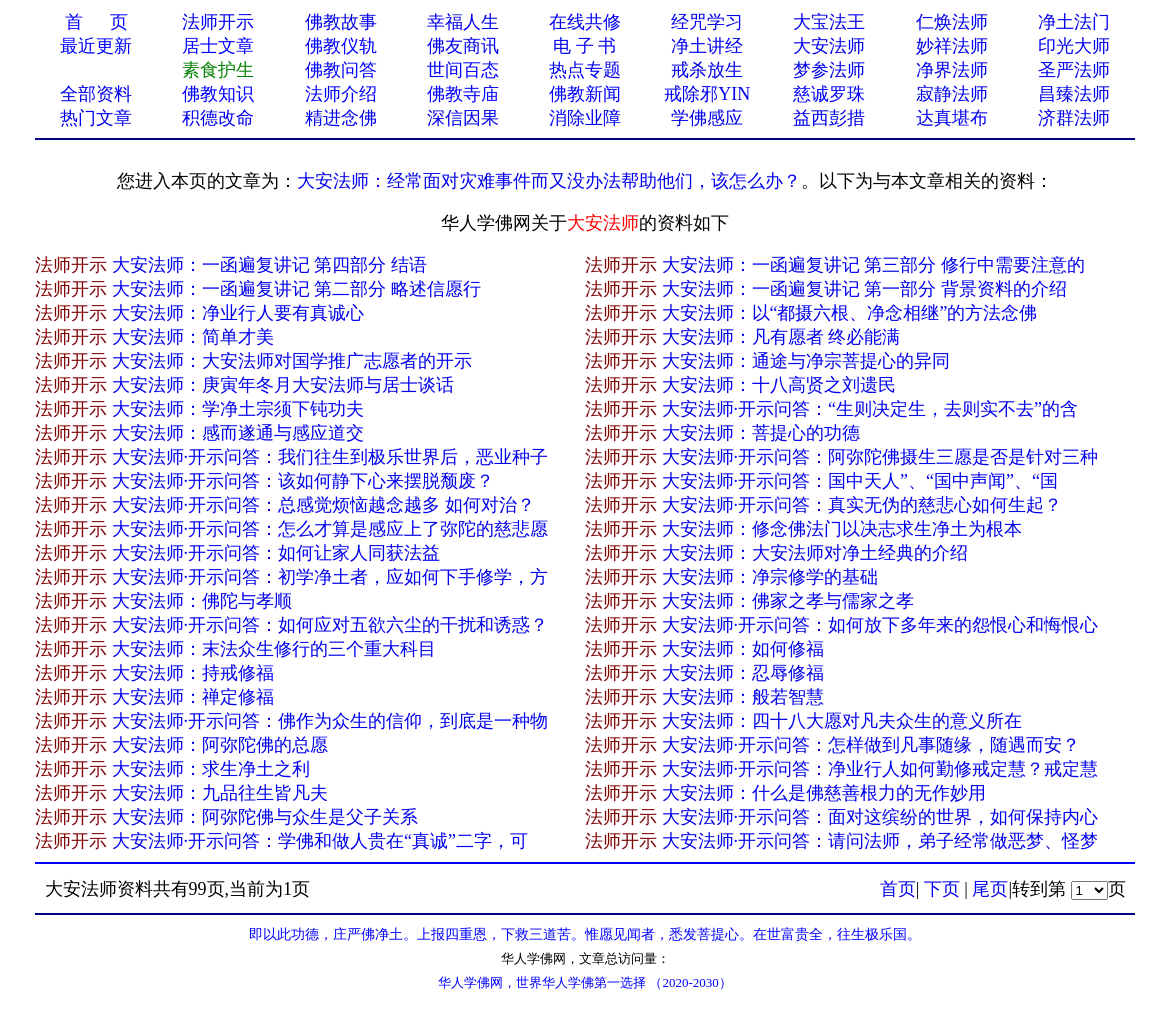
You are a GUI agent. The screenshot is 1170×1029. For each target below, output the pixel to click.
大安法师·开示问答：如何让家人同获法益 (276, 553)
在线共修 (585, 22)
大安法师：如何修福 (743, 649)
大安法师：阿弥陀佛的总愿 (220, 745)
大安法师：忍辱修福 (743, 673)
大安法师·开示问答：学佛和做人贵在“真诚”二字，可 (320, 841)
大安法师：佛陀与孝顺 (202, 601)
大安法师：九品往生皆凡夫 (220, 793)
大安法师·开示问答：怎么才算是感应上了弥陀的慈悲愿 (330, 529)
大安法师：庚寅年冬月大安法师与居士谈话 (283, 385)
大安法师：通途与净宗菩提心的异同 (806, 361)
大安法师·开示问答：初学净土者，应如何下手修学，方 (330, 577)
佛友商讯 (463, 46)
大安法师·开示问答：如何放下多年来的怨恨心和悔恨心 (880, 625)
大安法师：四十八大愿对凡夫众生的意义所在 (842, 721)
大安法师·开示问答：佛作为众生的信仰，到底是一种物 (330, 721)
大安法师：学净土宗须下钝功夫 (238, 409)
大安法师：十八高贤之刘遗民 (779, 385)
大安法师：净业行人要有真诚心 (238, 313)
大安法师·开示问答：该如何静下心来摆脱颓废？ (303, 481)
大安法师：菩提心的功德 (761, 433)
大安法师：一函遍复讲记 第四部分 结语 (269, 265)
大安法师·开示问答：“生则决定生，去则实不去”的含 (870, 409)
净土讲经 (707, 46)
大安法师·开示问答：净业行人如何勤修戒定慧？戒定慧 (880, 769)
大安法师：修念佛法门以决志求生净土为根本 (842, 529)
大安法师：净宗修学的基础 (770, 577)
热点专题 (585, 70)
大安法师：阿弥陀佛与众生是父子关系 (265, 817)
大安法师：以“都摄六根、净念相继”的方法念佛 (850, 313)
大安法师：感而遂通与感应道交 (238, 433)
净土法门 (1074, 22)
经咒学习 (707, 22)
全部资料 (96, 94)
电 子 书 (584, 46)
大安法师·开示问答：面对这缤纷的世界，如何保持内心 (880, 817)
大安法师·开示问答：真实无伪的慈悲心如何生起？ (862, 505)
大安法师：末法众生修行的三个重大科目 (274, 649)
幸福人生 (463, 22)
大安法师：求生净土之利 (211, 769)
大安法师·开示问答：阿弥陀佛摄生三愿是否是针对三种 (880, 457)
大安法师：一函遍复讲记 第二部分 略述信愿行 (296, 289)
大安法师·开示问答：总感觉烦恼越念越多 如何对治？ (323, 505)
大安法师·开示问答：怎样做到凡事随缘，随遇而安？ (871, 745)
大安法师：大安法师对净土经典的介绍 (815, 553)
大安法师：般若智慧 (743, 697)
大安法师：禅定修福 (193, 697)
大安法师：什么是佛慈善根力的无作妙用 (824, 793)
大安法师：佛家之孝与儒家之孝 (788, 601)
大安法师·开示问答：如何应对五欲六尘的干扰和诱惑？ (330, 625)
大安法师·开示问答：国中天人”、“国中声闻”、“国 (860, 481)
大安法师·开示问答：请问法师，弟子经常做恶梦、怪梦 (880, 841)
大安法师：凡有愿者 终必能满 (781, 337)
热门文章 (96, 118)
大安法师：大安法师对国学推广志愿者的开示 (292, 361)
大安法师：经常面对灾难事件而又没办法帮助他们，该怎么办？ (549, 181)
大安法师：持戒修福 (193, 673)
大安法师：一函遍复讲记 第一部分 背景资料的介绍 (864, 289)
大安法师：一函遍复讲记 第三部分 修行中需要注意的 (873, 265)
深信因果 (463, 118)
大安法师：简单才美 (193, 337)
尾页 (990, 889)
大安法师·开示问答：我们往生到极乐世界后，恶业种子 (330, 457)
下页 (942, 889)
